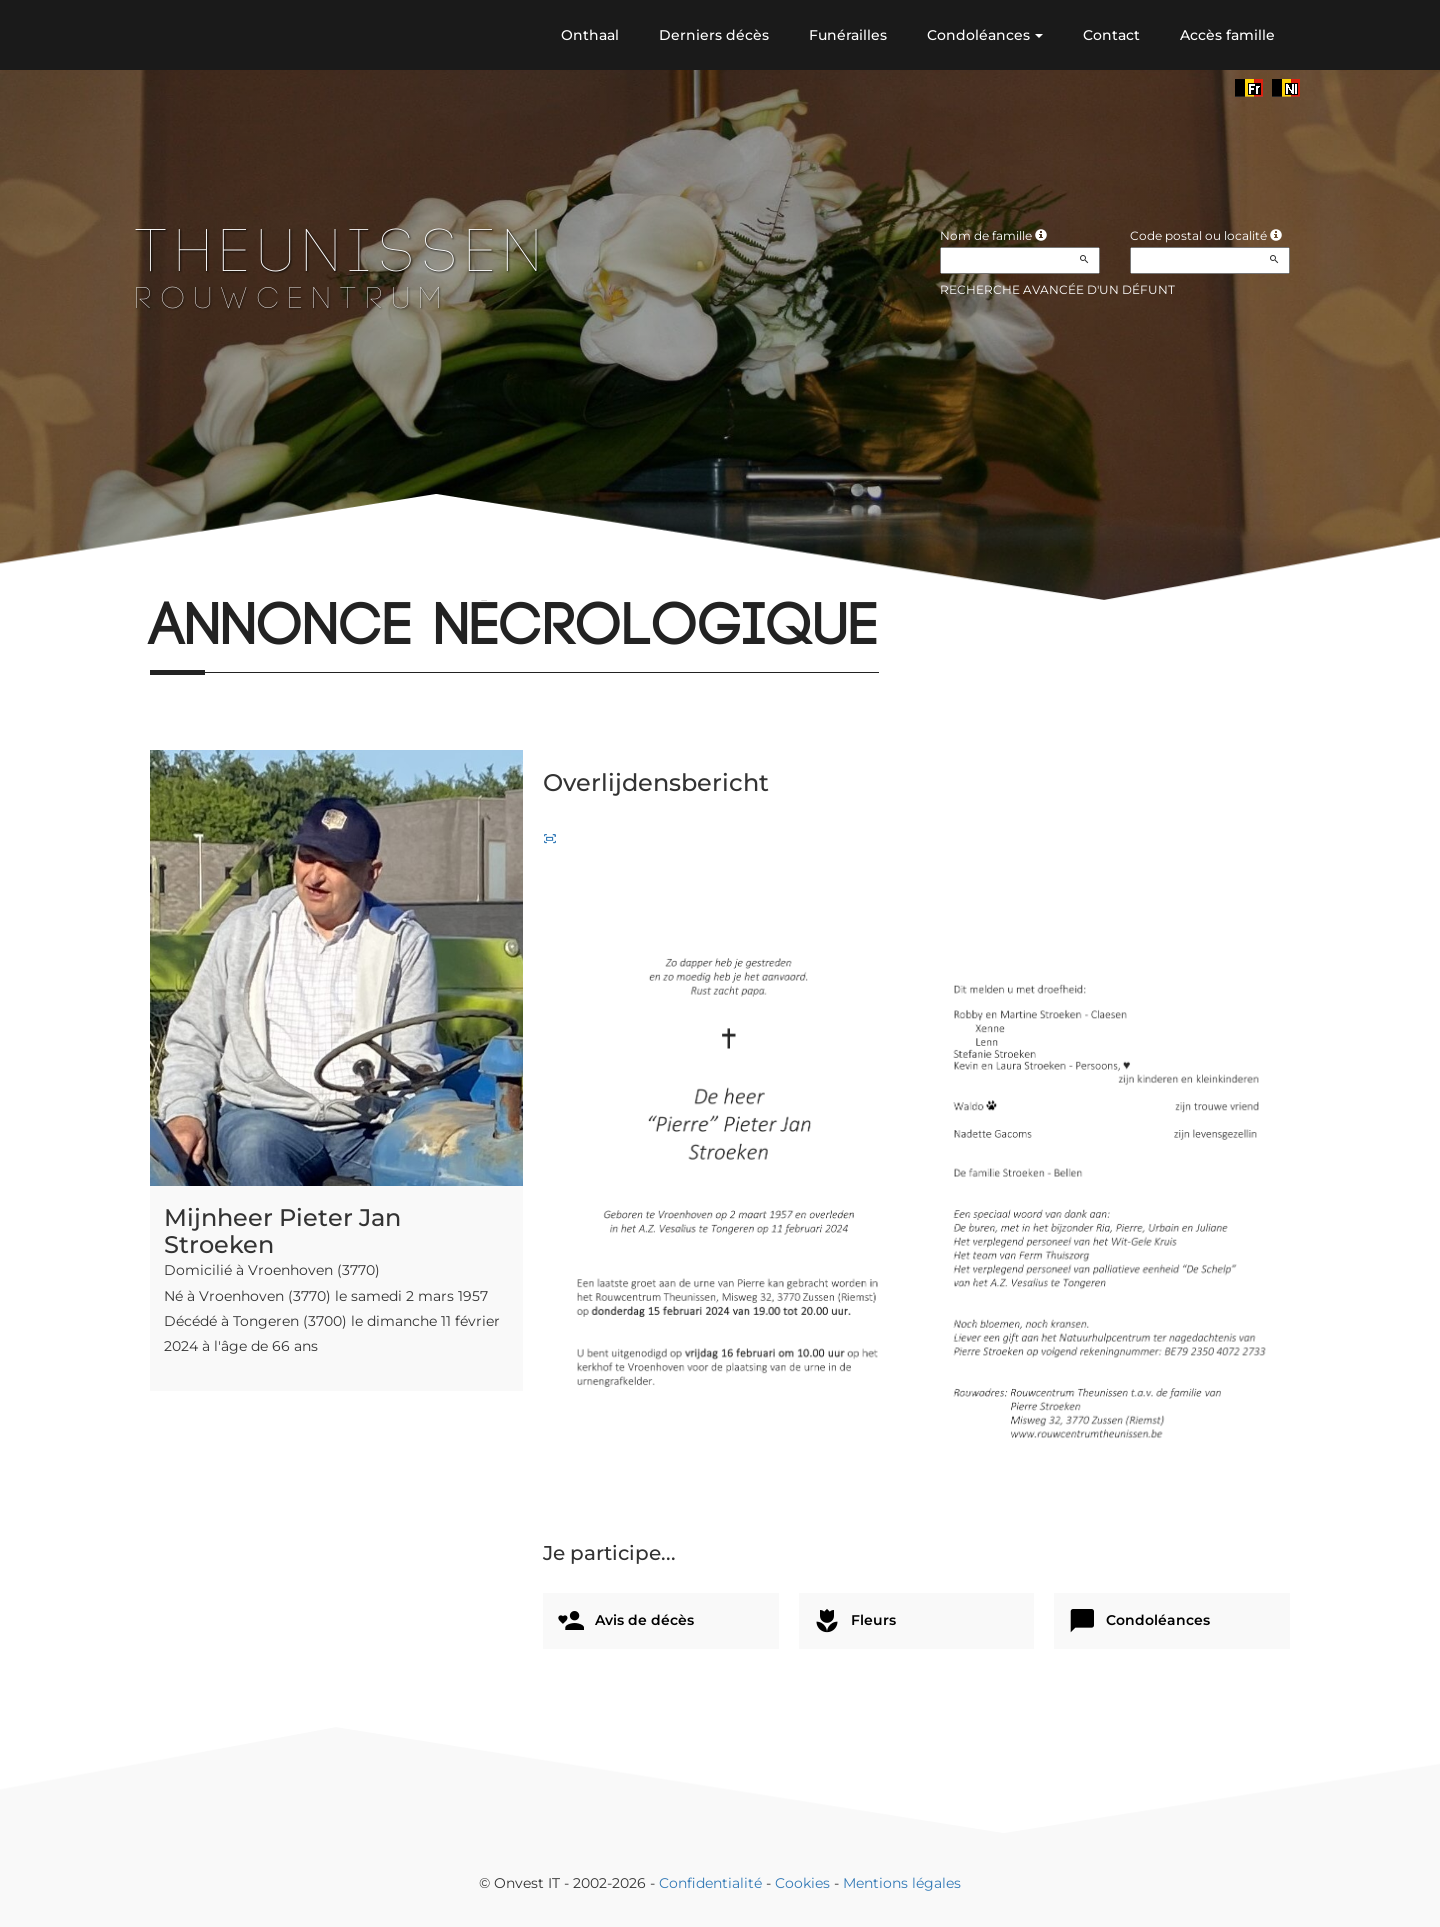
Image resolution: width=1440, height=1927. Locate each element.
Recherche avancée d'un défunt (1057, 289)
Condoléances (985, 35)
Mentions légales (902, 1883)
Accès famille (1227, 35)
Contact (1111, 35)
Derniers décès (714, 35)
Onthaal (590, 35)
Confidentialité (710, 1883)
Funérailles (848, 35)
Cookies (802, 1883)
